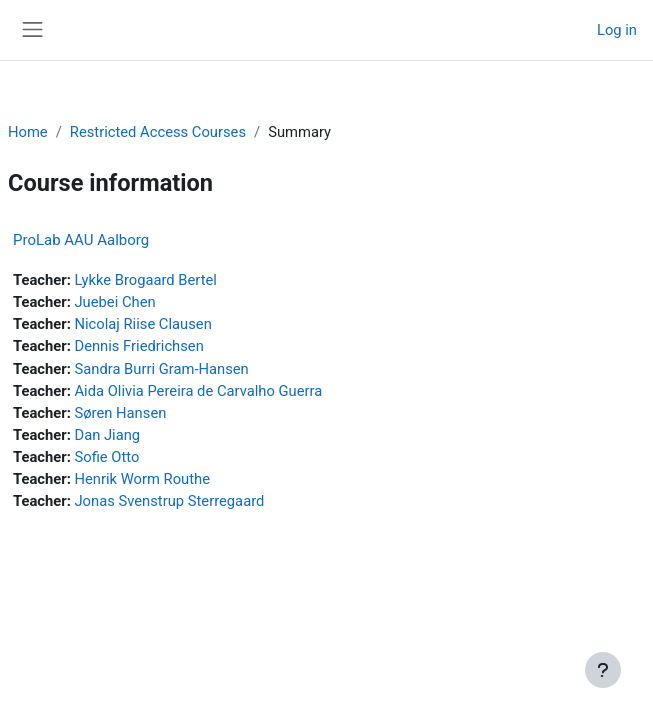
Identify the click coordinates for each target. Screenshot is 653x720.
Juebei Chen (114, 302)
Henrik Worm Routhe (141, 479)
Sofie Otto (106, 457)
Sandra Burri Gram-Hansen (161, 369)
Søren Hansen (120, 413)
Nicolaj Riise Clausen (142, 324)
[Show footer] (603, 670)
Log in (617, 30)
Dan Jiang (107, 435)
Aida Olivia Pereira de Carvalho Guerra (198, 391)
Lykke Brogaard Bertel (145, 280)
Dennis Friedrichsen (138, 346)
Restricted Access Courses (158, 132)
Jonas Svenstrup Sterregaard (169, 501)
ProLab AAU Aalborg (81, 240)
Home (28, 132)
